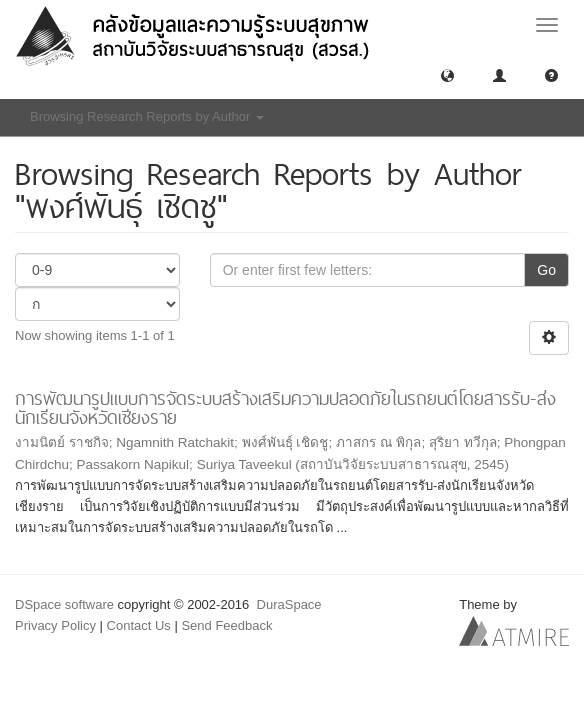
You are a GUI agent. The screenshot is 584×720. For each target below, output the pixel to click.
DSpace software (64, 604)
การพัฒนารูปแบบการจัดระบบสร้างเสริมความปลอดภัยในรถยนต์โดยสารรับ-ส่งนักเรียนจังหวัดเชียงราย (285, 408)
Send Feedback (226, 625)
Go (546, 270)
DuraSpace (289, 604)
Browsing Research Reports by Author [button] (147, 116)
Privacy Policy (55, 625)
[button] (447, 74)
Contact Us (139, 625)
